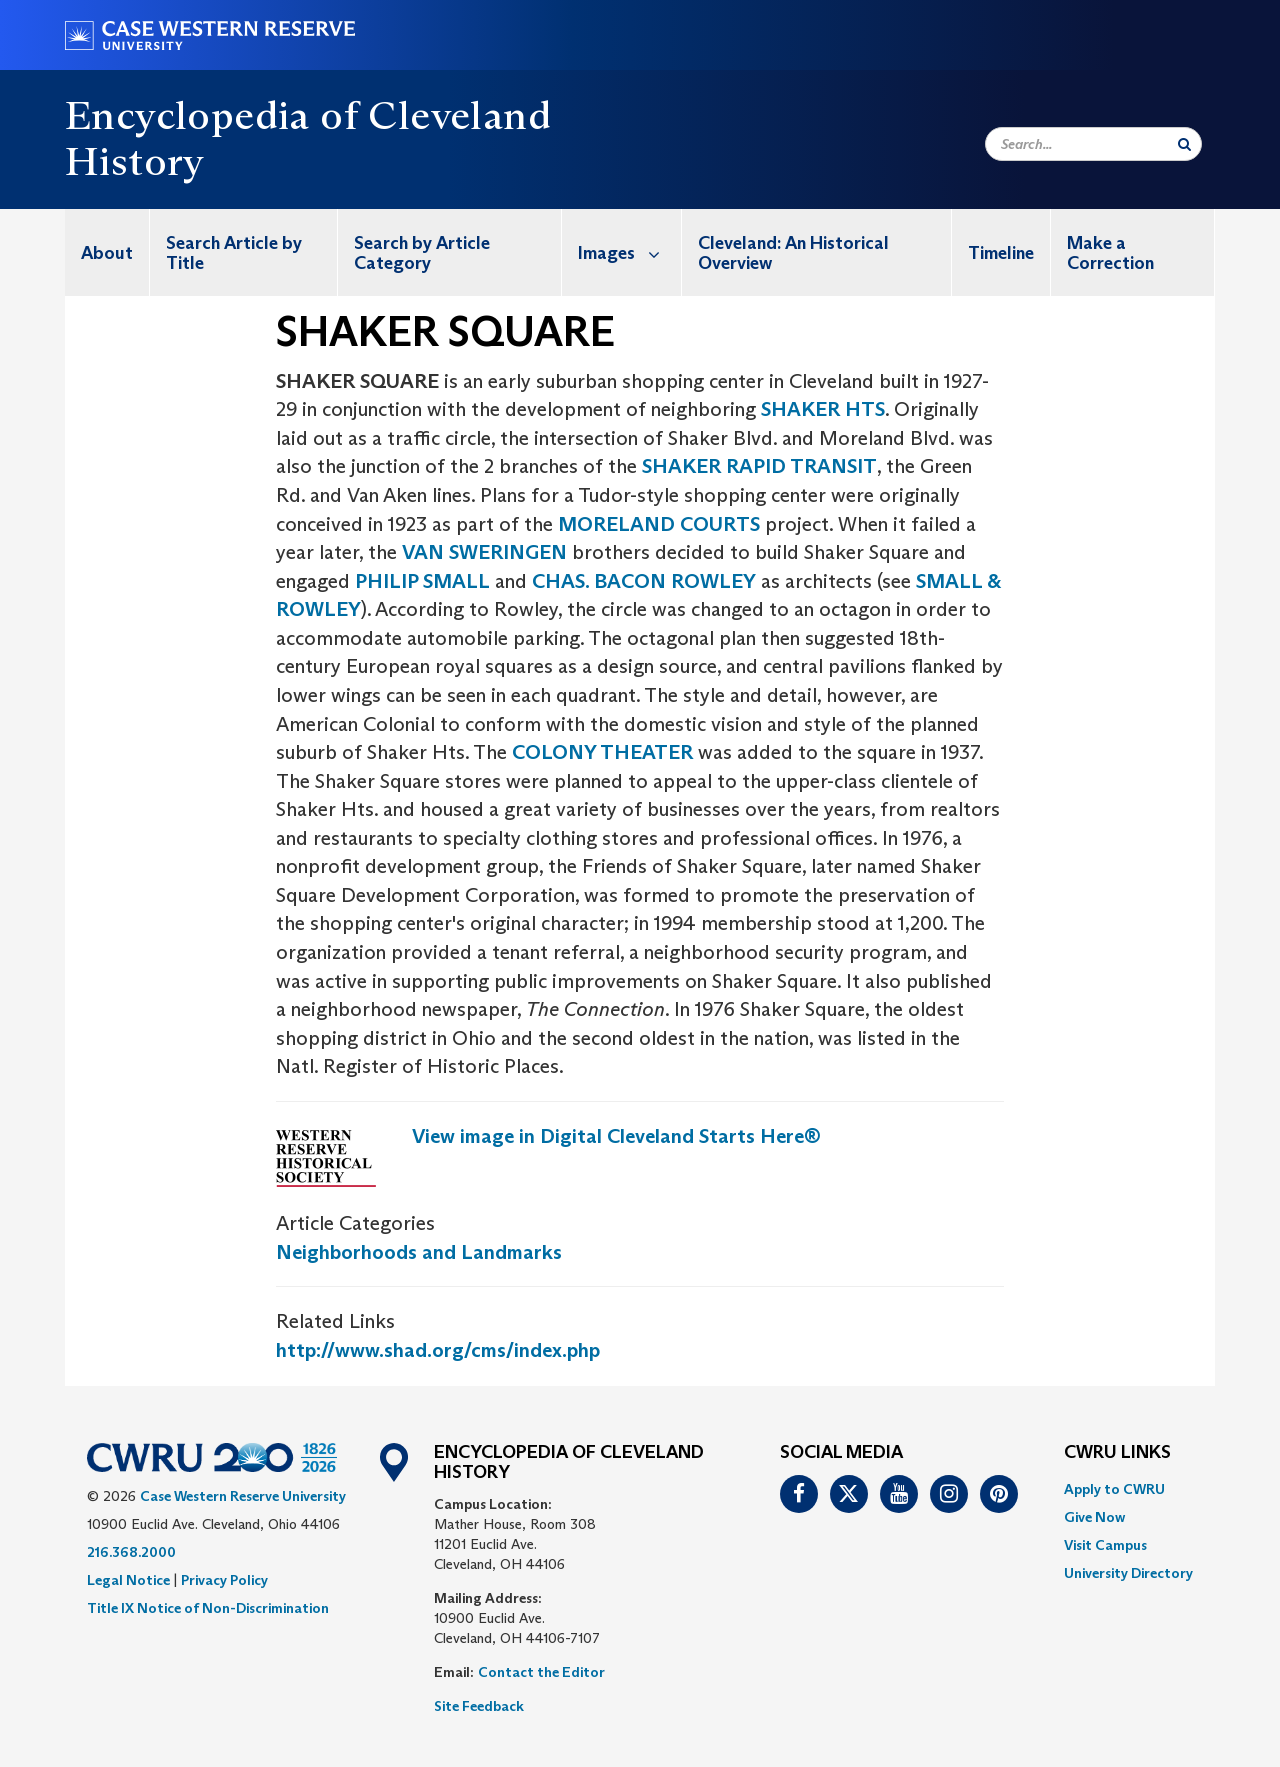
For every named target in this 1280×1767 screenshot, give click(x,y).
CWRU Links (1117, 1453)
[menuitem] (107, 252)
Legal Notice (128, 1580)
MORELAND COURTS (659, 524)
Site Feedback (479, 1706)
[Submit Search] (1184, 144)
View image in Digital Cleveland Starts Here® (616, 1136)
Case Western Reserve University (243, 1496)
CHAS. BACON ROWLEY (644, 581)
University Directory (1128, 1573)
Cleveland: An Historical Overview (793, 253)
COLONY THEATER (602, 752)
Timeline (1001, 253)
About (107, 253)
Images (629, 252)
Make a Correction (1110, 253)
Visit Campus (1105, 1545)
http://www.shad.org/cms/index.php (438, 1350)
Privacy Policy (224, 1580)
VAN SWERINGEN (484, 552)
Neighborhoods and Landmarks (419, 1252)
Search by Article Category (422, 253)
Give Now (1094, 1517)
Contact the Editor (541, 1672)
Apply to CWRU (1114, 1489)
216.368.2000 (131, 1552)
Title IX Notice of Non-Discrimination (208, 1608)
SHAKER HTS (823, 409)
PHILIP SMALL (422, 581)
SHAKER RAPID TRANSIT (759, 466)
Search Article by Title (234, 253)
